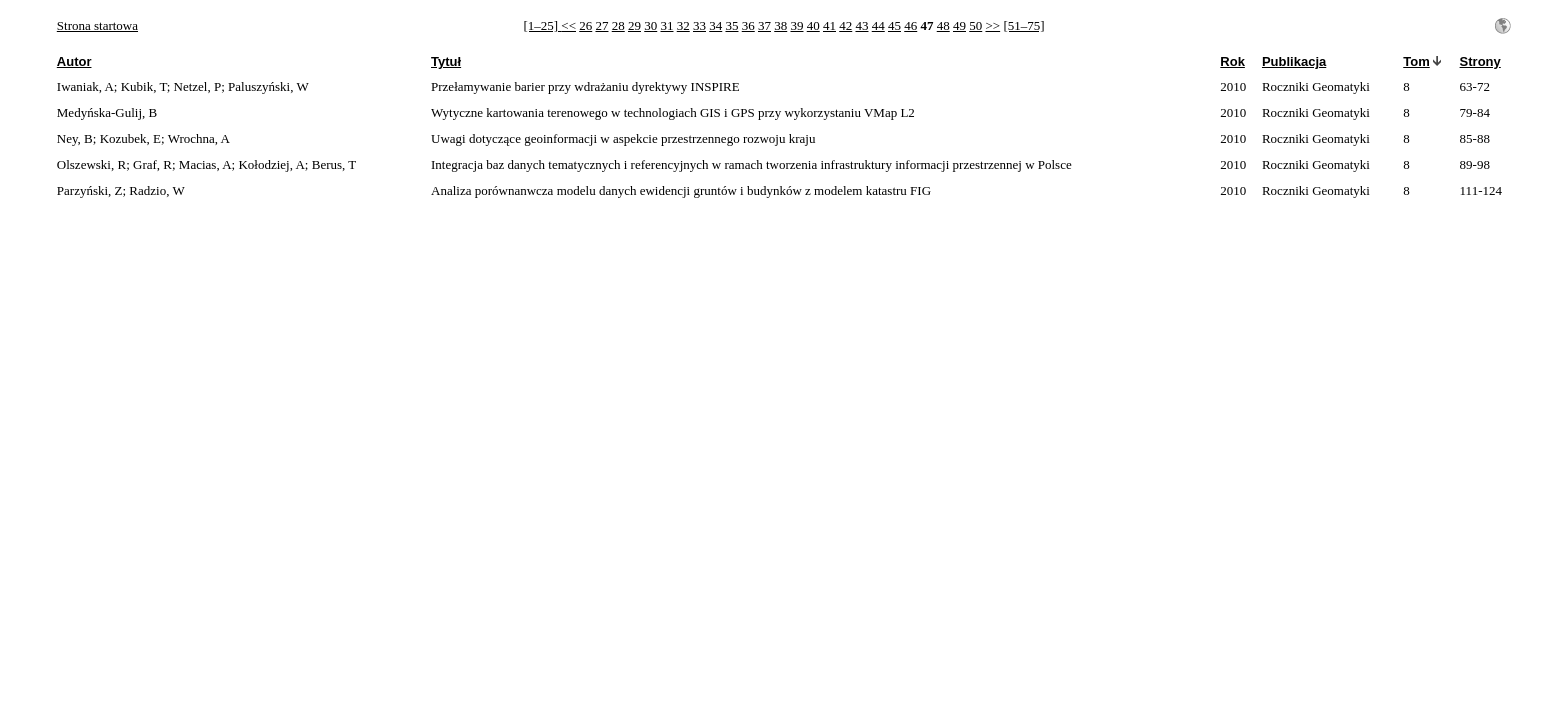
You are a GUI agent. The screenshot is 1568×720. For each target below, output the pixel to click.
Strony (1480, 61)
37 (764, 25)
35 (731, 25)
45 (894, 25)
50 (975, 25)
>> (992, 25)
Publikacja (1294, 61)
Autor (74, 61)
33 (699, 25)
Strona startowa (97, 25)
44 (878, 25)
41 (829, 25)
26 (585, 25)
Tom (1416, 61)
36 (748, 25)
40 (813, 25)
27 (601, 25)
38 (780, 25)
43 (861, 25)
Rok (1232, 61)
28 (618, 25)
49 (959, 25)
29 (634, 25)
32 (683, 25)
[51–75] (1023, 25)
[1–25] (542, 25)
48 (943, 25)
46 (910, 25)
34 (715, 25)
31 (666, 25)
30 (650, 25)
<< (568, 25)
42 (845, 25)
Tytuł (446, 61)
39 (796, 25)
